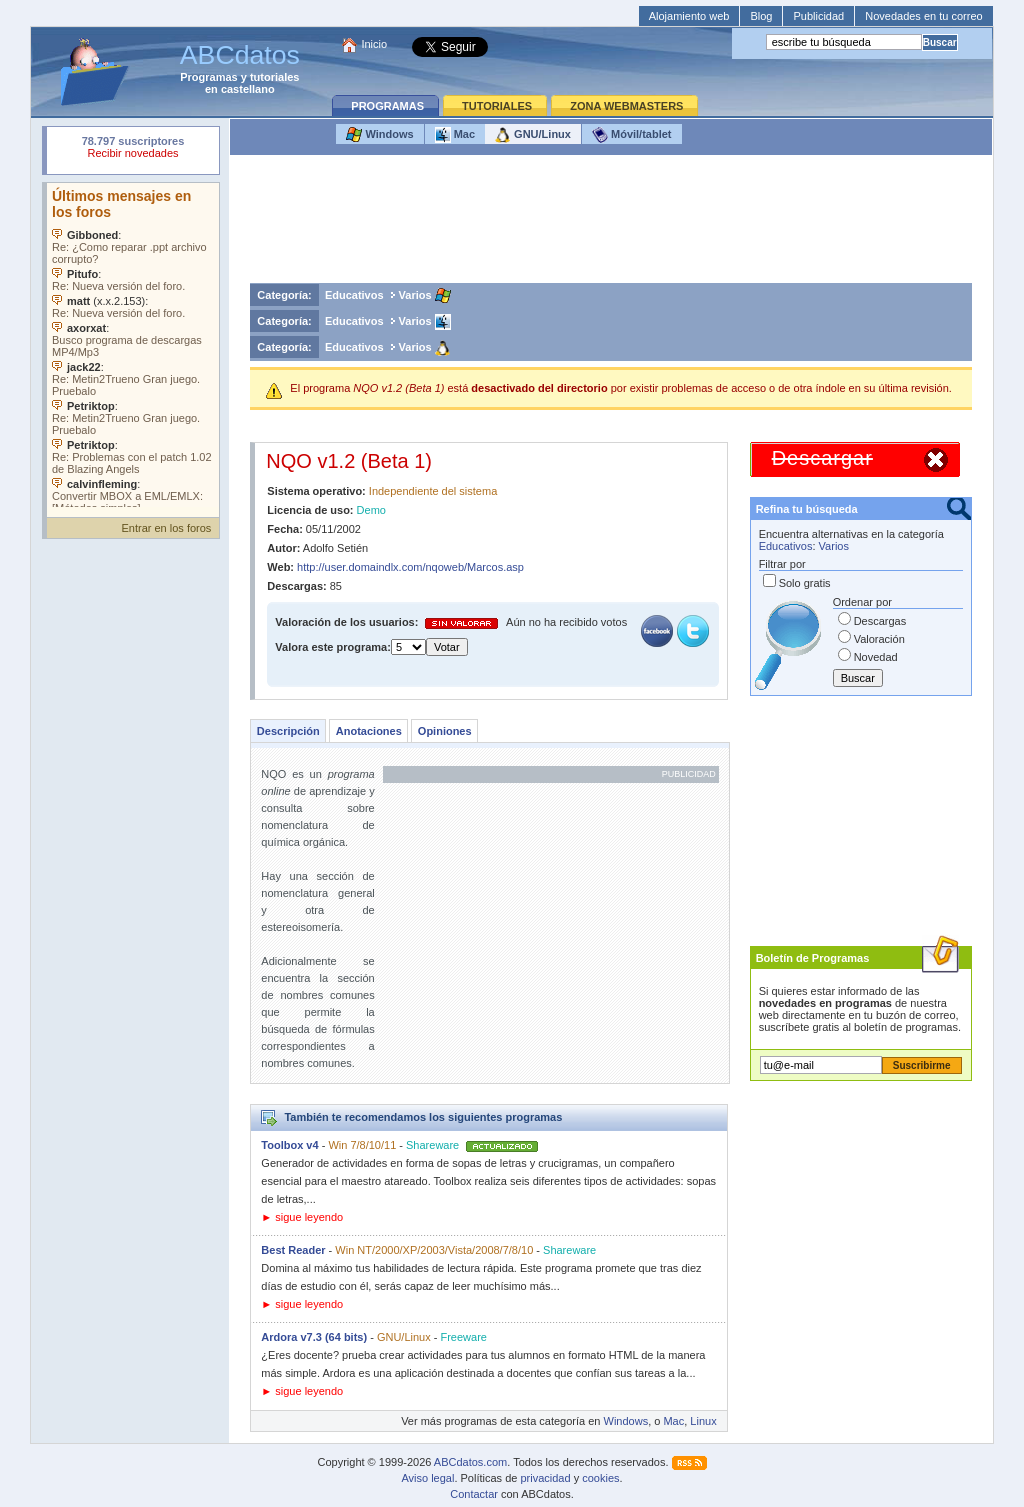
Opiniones (445, 731)
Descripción (288, 731)
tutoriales (275, 77)
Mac (455, 135)
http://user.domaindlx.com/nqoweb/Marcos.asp (410, 567)
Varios (415, 295)
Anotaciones (369, 731)
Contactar (474, 1494)
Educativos (354, 295)
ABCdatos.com (470, 1462)
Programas (208, 77)
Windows (379, 135)
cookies (600, 1478)
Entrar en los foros (166, 528)
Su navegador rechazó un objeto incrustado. (133, 149)
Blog (761, 16)
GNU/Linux (533, 135)
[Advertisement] (611, 224)
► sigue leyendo (302, 1217)
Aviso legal (427, 1478)
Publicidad (818, 16)
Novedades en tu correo (923, 16)
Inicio (374, 44)
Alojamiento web (689, 16)
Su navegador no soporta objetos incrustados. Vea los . (133, 345)
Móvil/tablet (632, 135)
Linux (703, 1421)
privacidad (545, 1478)
